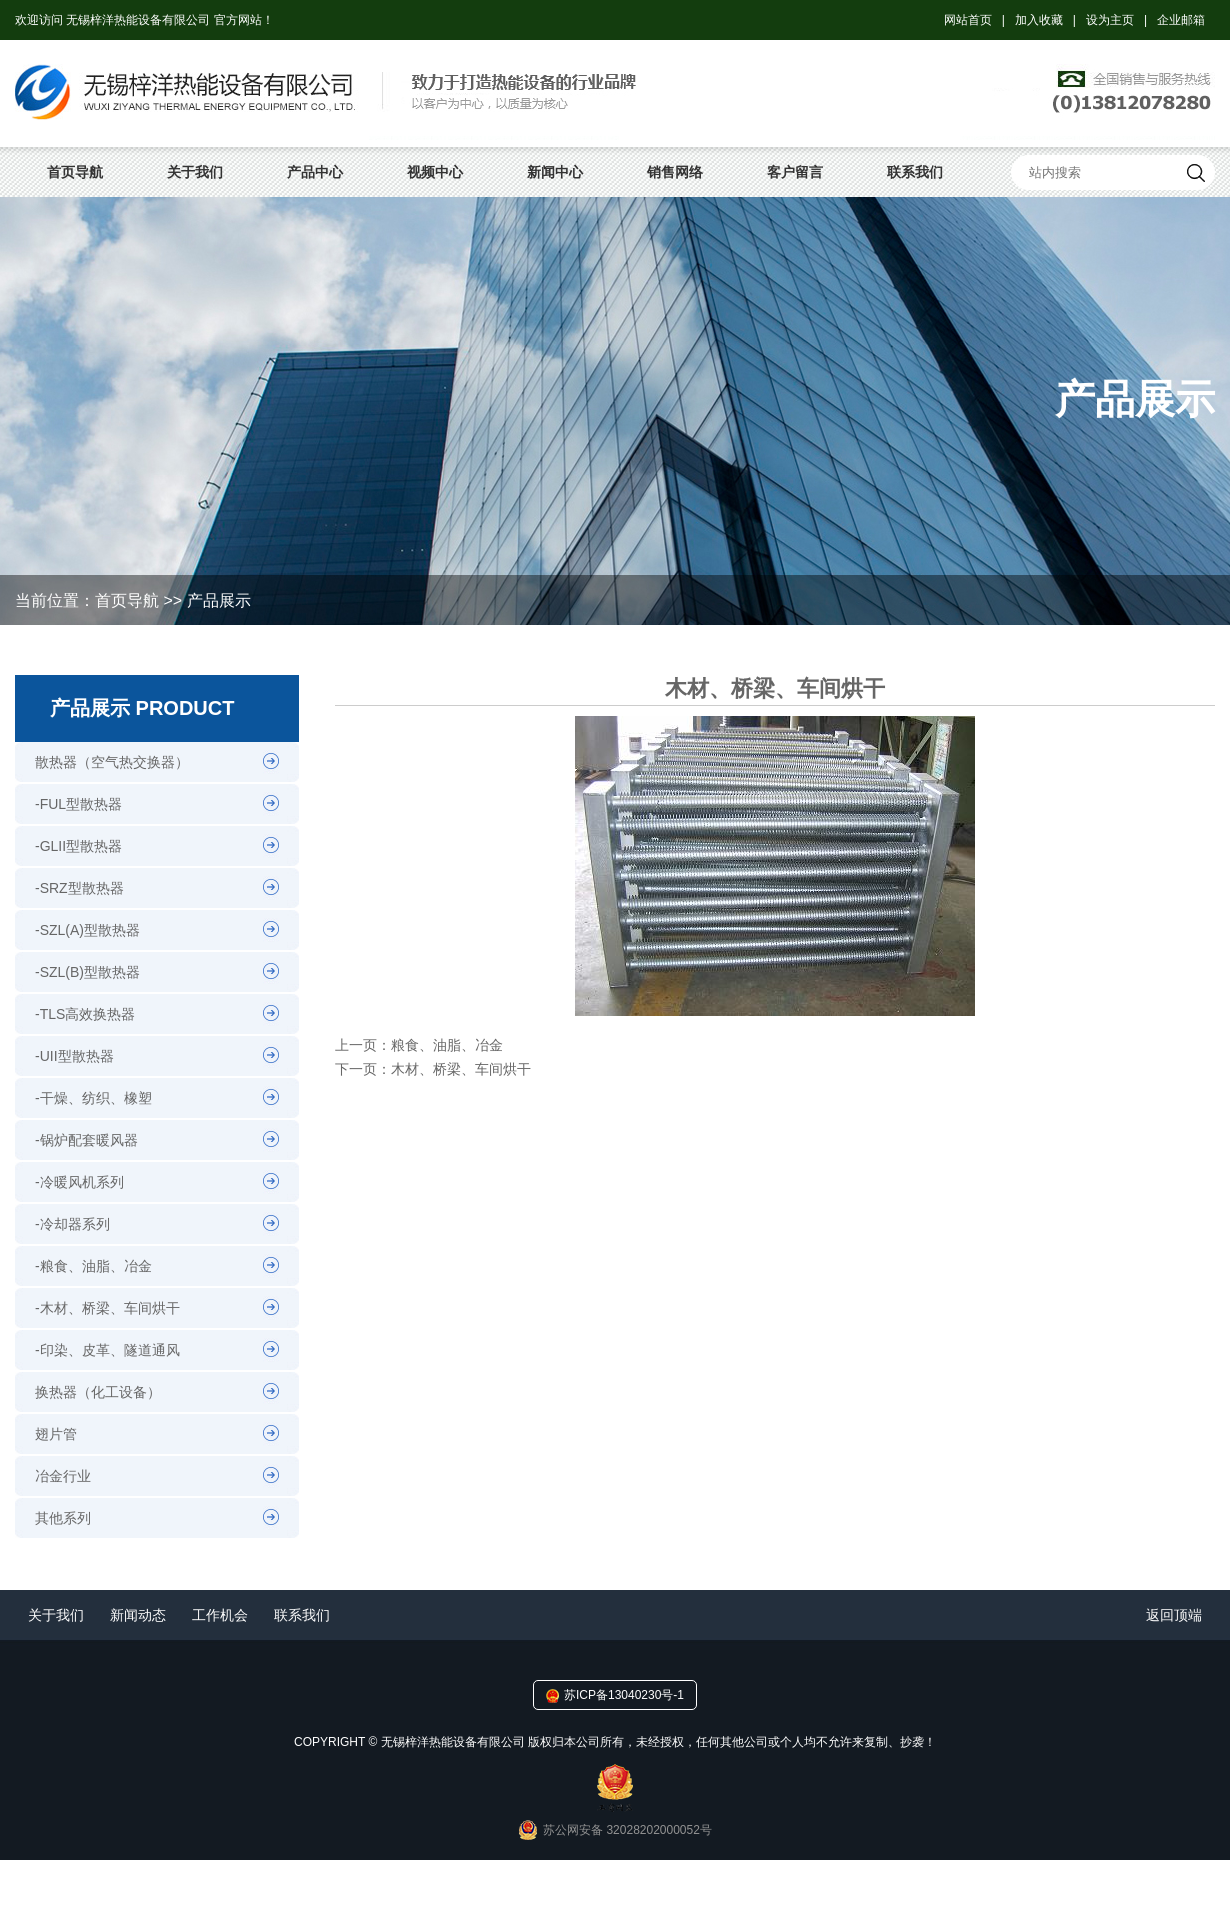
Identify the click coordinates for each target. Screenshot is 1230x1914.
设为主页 (1110, 20)
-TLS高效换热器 (85, 1014)
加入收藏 (1039, 20)
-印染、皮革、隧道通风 (107, 1350)
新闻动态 (138, 1615)
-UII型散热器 (74, 1056)
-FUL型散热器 (78, 804)
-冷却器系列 (72, 1224)
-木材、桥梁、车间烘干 (107, 1308)
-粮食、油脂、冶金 (93, 1266)
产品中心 (315, 172)
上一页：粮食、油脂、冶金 (419, 1045)
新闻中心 (555, 172)
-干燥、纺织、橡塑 (93, 1098)
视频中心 (435, 172)
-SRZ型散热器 (79, 888)
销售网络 (675, 172)
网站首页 (968, 20)
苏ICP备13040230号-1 (624, 1695)
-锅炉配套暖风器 (86, 1140)
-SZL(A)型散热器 (87, 930)
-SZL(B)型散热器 (87, 972)
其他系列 (63, 1518)
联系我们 (915, 172)
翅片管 (56, 1434)
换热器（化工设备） (98, 1392)
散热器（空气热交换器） (112, 762)
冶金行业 (63, 1476)
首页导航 (75, 172)
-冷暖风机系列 (79, 1182)
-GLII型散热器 (78, 846)
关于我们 (195, 172)
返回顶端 (1174, 1615)
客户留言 (795, 172)
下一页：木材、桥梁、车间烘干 (433, 1069)
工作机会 (220, 1615)
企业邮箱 (1181, 20)
